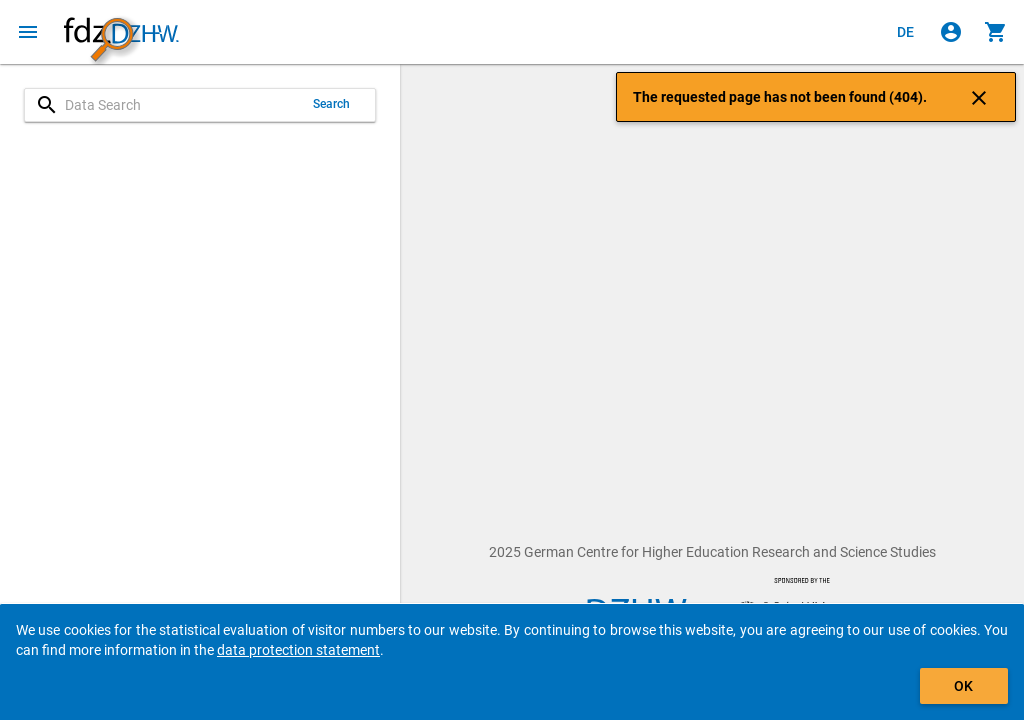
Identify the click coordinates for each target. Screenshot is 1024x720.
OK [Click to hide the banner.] (963, 686)
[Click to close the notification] (979, 97)
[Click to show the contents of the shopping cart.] (996, 32)
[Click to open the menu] (28, 32)
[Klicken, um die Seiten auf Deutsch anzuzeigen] (906, 32)
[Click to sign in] (951, 32)
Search (332, 104)
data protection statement (298, 650)
